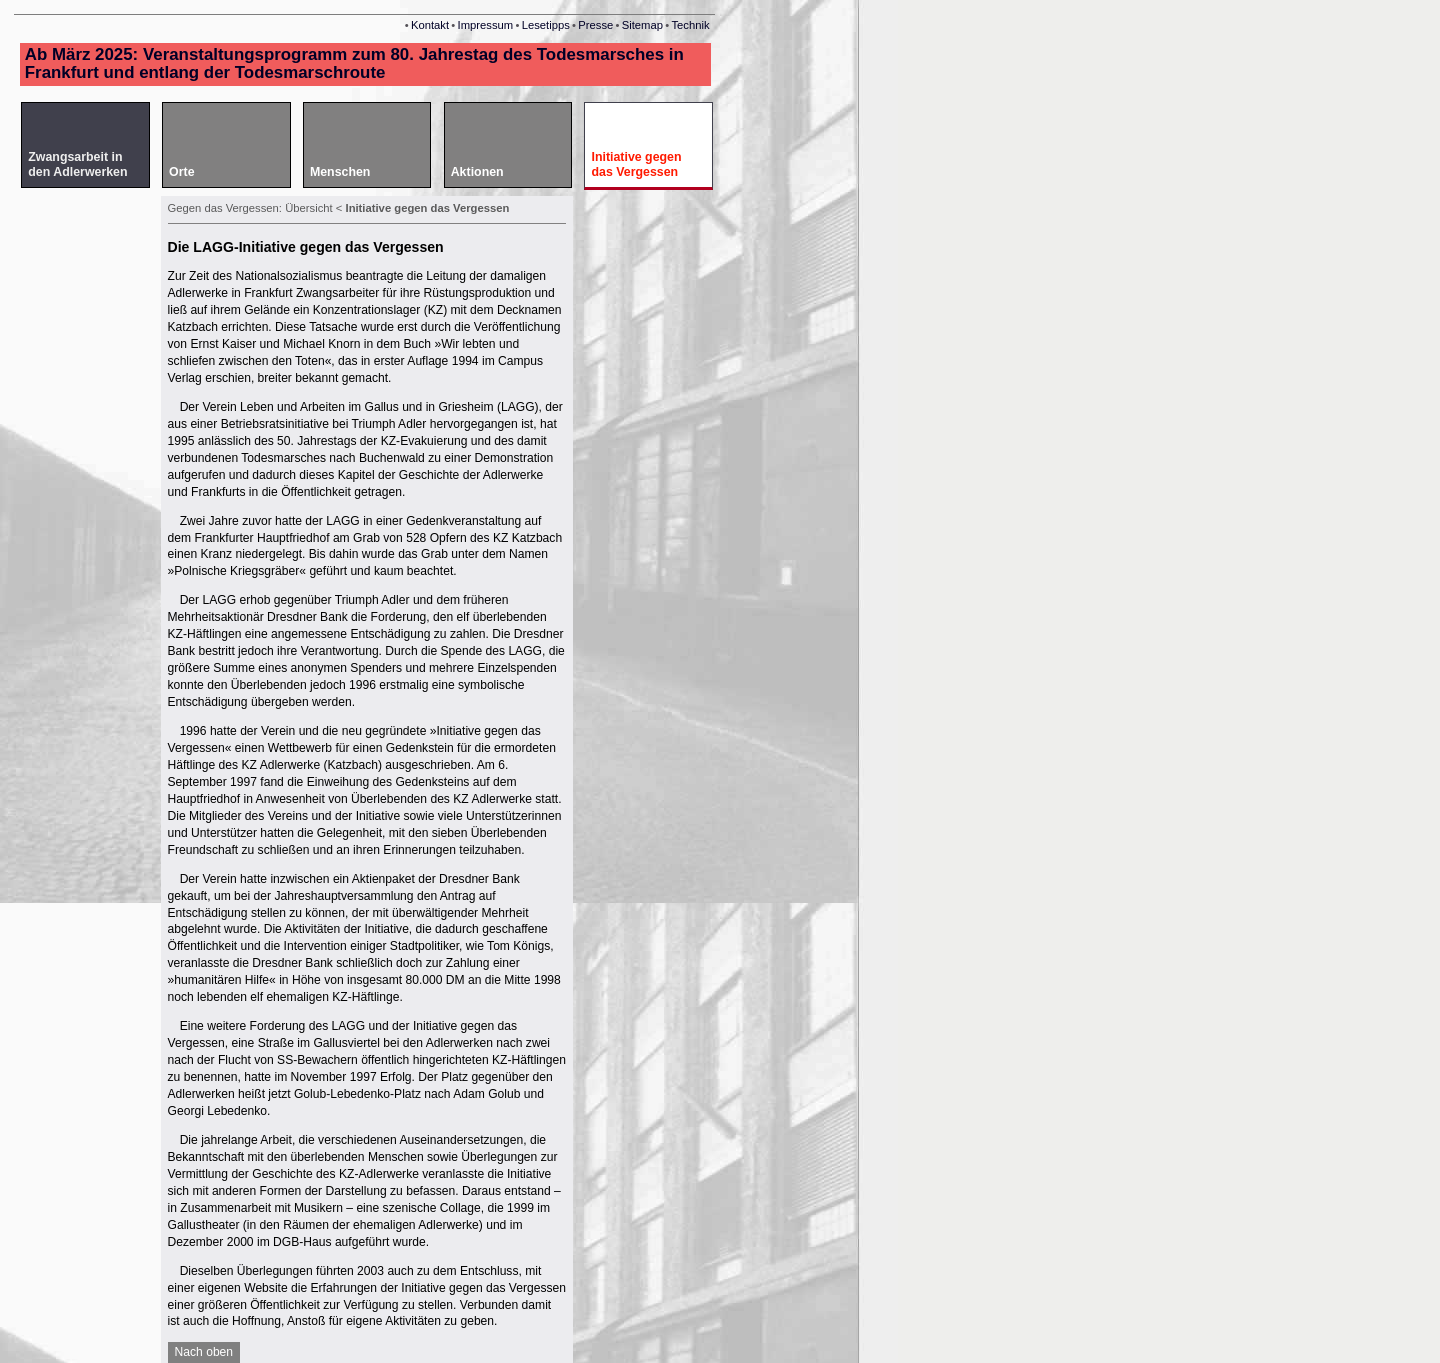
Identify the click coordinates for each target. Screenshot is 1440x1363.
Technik (690, 25)
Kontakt (430, 25)
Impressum (486, 25)
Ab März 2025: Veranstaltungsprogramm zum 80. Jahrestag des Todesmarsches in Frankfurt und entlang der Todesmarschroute (354, 63)
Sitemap (642, 25)
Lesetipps (546, 25)
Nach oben (204, 1352)
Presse (595, 25)
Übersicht (309, 208)
